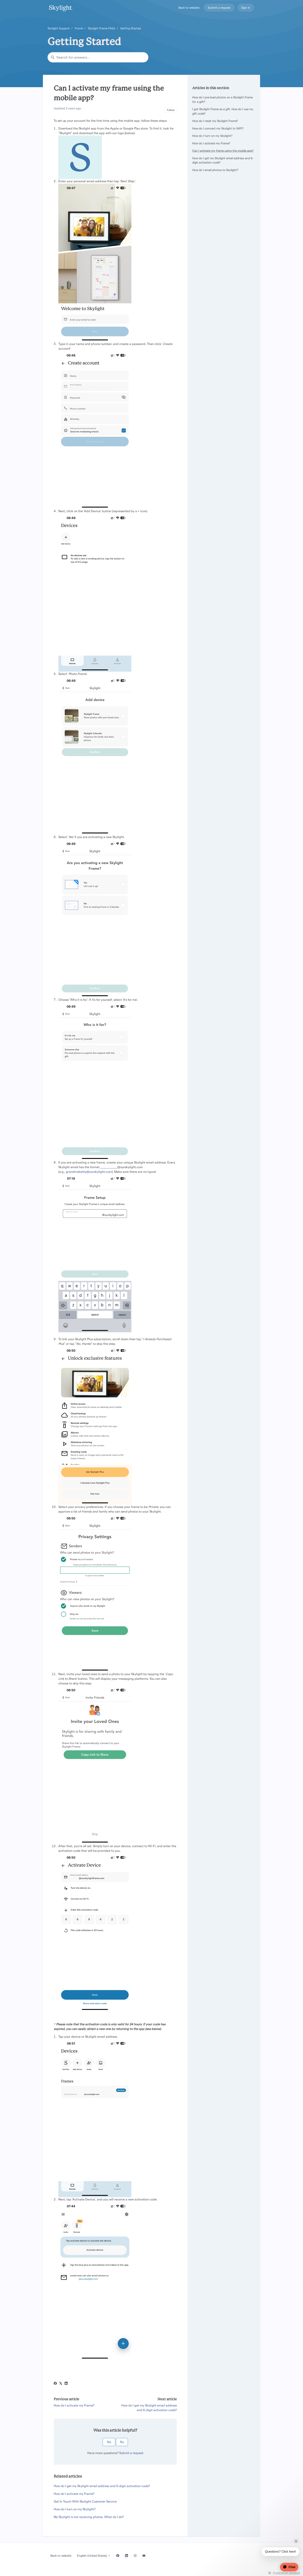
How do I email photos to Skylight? (215, 170)
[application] (287, 2567)
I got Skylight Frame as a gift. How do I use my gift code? (222, 111)
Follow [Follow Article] (171, 110)
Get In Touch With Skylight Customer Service (85, 2501)
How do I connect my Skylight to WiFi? (217, 128)
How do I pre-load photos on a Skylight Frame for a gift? (222, 99)
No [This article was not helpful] (122, 2442)
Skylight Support (59, 28)
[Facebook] (55, 2383)
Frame (79, 28)
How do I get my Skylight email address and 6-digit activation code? (102, 2486)
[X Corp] (60, 2383)
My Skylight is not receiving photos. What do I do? (89, 2517)
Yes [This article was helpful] (109, 2442)
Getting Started (130, 28)
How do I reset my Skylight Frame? (215, 121)
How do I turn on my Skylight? (74, 2509)
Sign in (245, 7)
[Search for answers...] (98, 57)
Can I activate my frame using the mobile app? (223, 150)
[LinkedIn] (66, 2383)
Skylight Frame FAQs (101, 28)
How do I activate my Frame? (74, 2405)
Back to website (189, 7)
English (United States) (94, 2555)
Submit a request (219, 7)
